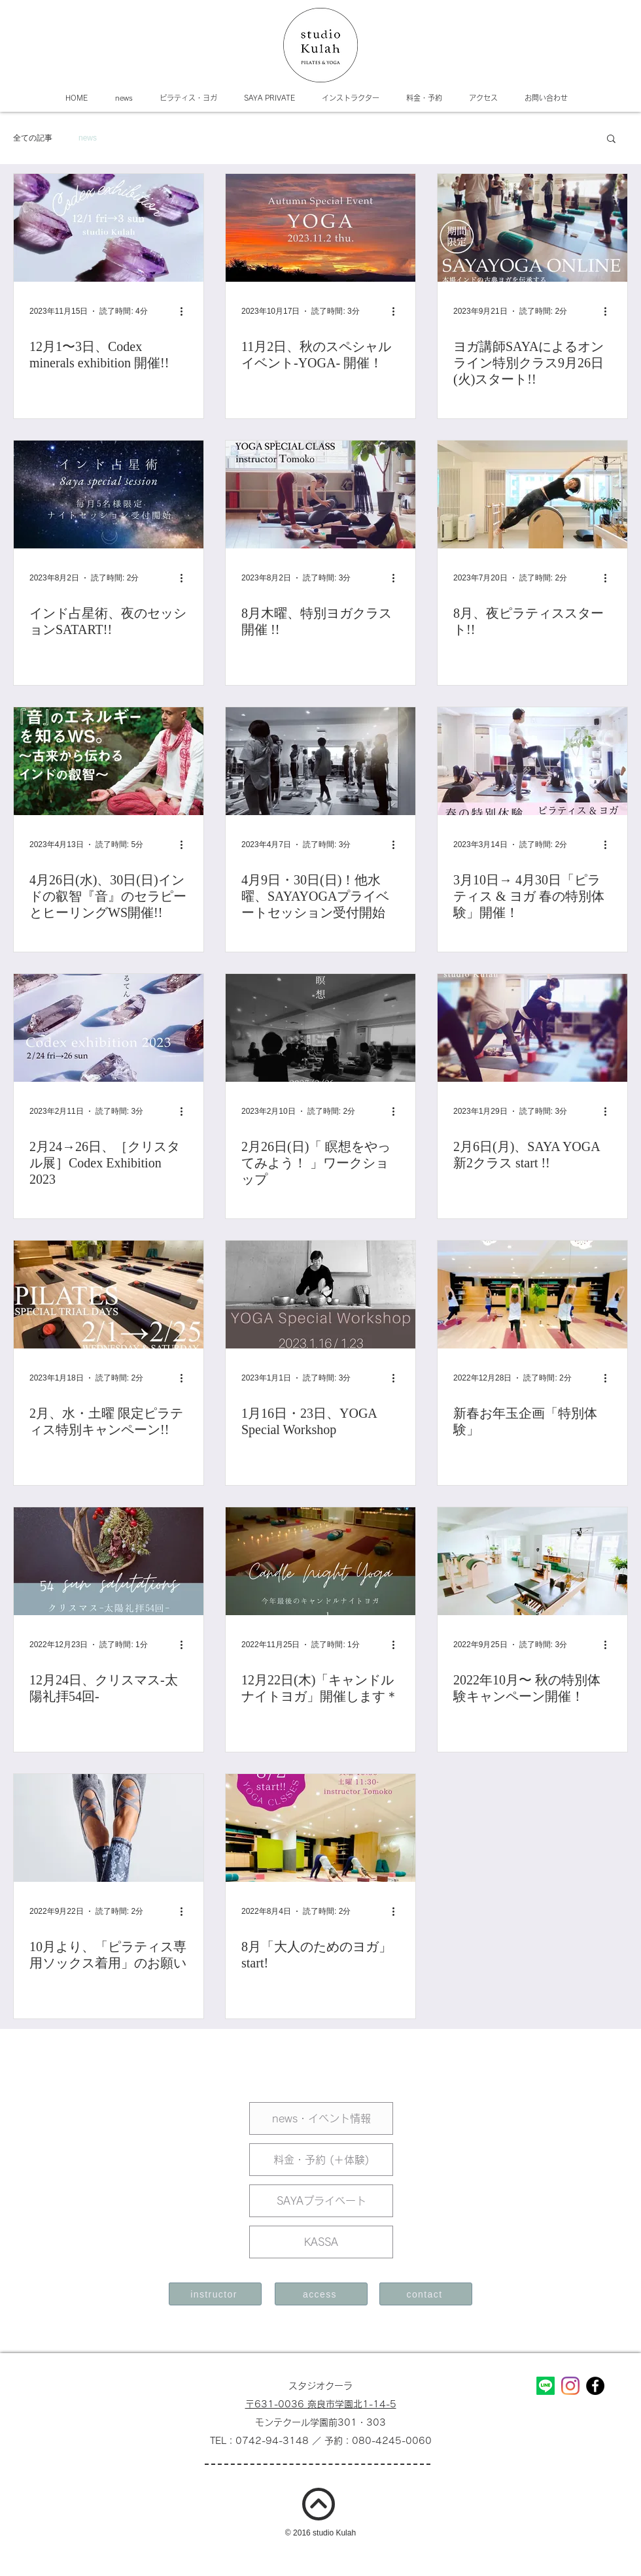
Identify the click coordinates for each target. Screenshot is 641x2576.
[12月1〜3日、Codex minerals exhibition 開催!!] (108, 228)
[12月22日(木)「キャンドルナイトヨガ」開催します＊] (320, 1561)
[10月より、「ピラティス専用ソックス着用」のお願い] (108, 1828)
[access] (321, 2294)
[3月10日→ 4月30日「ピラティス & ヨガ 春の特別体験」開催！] (532, 761)
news (87, 137)
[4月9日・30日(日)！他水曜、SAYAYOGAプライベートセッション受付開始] (320, 761)
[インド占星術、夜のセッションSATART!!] (108, 494)
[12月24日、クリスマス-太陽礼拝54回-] (108, 1561)
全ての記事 (32, 137)
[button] (611, 139)
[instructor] (215, 2294)
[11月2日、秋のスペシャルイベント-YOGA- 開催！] (320, 228)
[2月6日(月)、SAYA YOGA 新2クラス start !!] (532, 1028)
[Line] (545, 2386)
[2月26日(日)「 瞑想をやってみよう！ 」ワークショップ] (320, 1028)
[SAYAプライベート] (321, 2200)
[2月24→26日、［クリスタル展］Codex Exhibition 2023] (108, 1028)
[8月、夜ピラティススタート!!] (532, 494)
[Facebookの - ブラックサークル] (595, 2386)
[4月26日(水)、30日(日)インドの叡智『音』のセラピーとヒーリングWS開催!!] (108, 761)
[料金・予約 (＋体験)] (321, 2159)
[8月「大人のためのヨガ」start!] (320, 1828)
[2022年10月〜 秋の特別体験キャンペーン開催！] (532, 1561)
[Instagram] (570, 2386)
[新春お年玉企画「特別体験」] (532, 1294)
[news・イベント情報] (321, 2118)
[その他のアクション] (186, 311)
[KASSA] (321, 2242)
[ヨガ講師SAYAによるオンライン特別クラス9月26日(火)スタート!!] (532, 228)
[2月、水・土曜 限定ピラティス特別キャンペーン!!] (108, 1294)
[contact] (425, 2294)
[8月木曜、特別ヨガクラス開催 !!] (320, 494)
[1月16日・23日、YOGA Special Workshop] (320, 1294)
